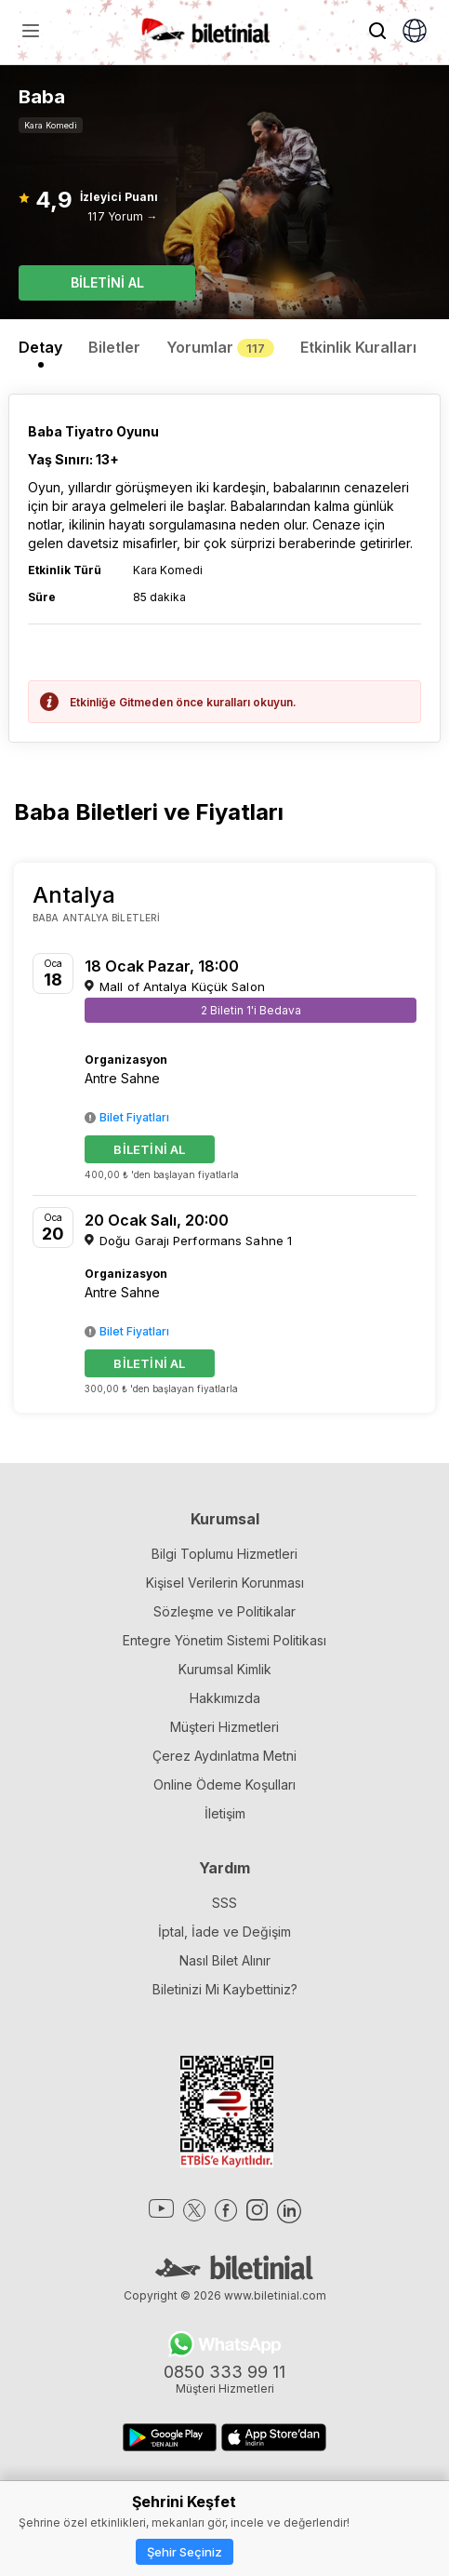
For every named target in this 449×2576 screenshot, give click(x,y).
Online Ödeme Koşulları (224, 1784)
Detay (40, 347)
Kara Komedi (50, 125)
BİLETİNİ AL (107, 282)
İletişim (225, 1813)
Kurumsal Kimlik (224, 1669)
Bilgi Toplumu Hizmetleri (224, 1554)
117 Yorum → (122, 216)
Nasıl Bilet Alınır (225, 1960)
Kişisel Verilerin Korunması (225, 1582)
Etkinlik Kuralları (358, 347)
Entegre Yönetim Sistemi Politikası (224, 1640)
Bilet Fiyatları (127, 1117)
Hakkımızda (225, 1698)
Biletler (114, 347)
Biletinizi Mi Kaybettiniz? (224, 1989)
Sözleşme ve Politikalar (224, 1611)
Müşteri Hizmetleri (224, 1727)
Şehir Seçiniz (184, 2551)
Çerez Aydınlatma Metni (224, 1756)
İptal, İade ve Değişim (224, 1931)
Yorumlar (220, 347)
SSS (224, 1903)
